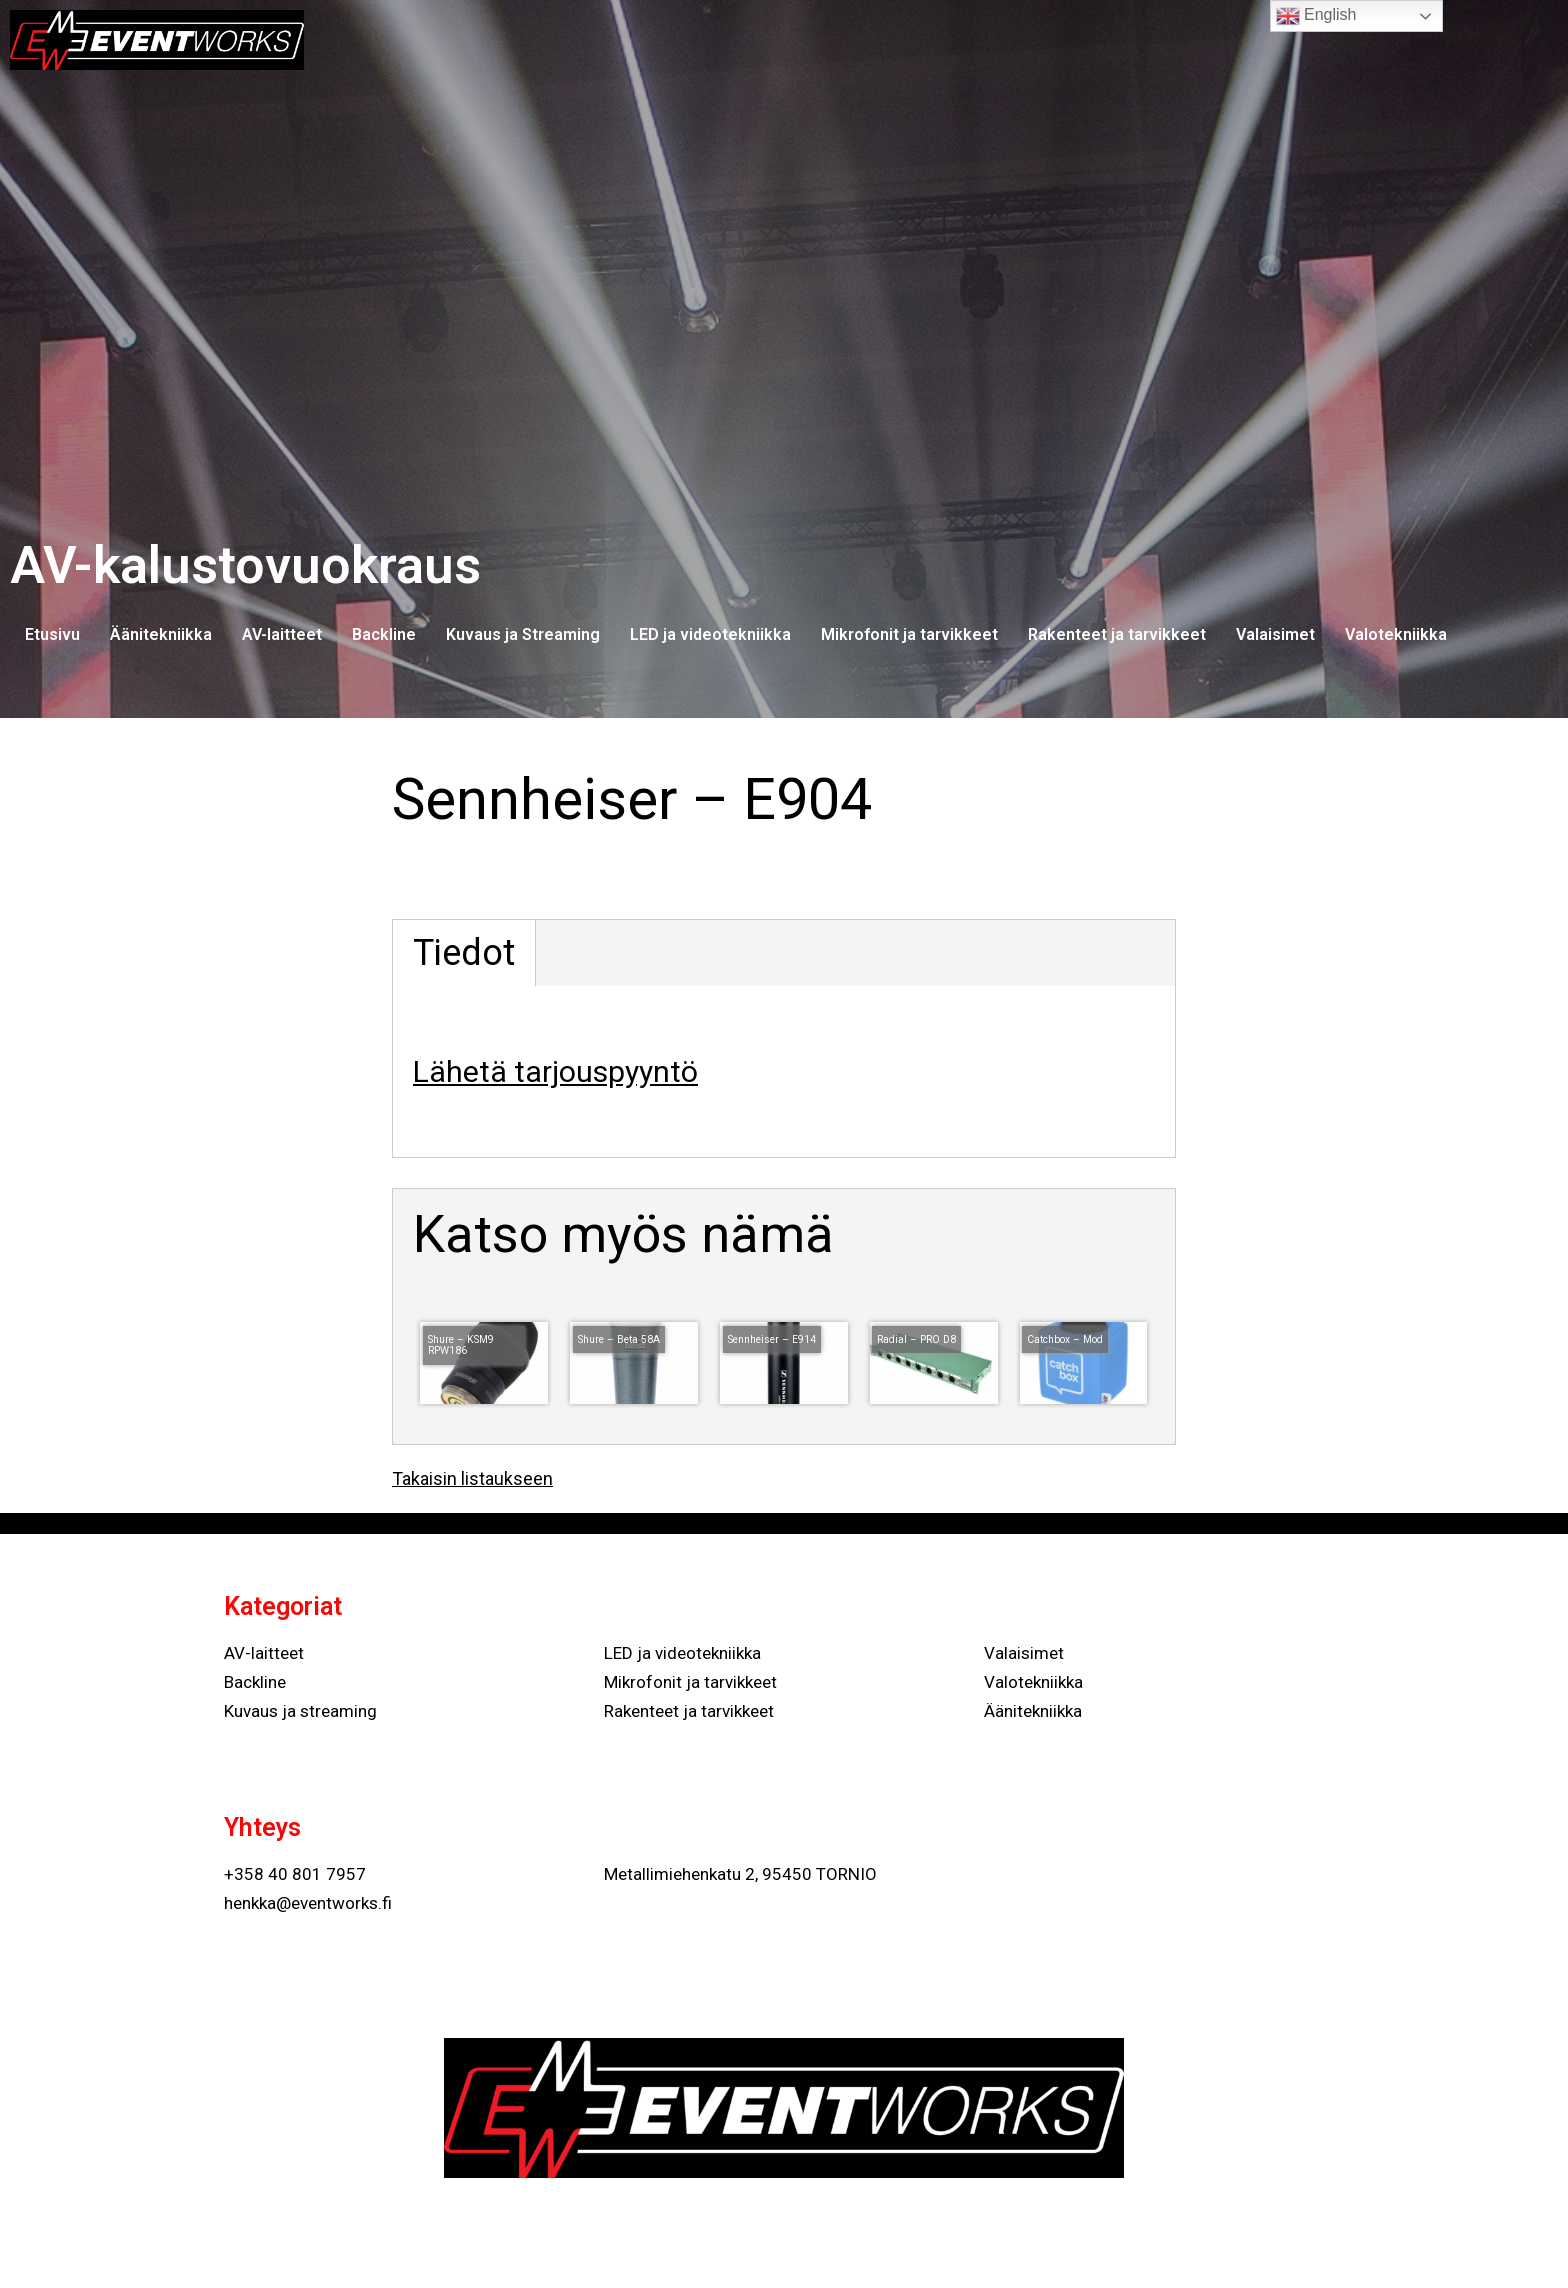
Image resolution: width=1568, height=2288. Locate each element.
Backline (384, 634)
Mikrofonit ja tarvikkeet (909, 634)
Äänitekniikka (161, 634)
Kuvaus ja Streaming (523, 634)
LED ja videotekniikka (710, 634)
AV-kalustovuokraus (245, 565)
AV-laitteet (282, 634)
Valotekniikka (1396, 634)
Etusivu (52, 634)
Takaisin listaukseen (472, 1478)
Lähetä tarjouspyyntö (555, 1071)
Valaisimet (1275, 634)
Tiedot (464, 953)
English (1316, 16)
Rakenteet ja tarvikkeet (1117, 634)
